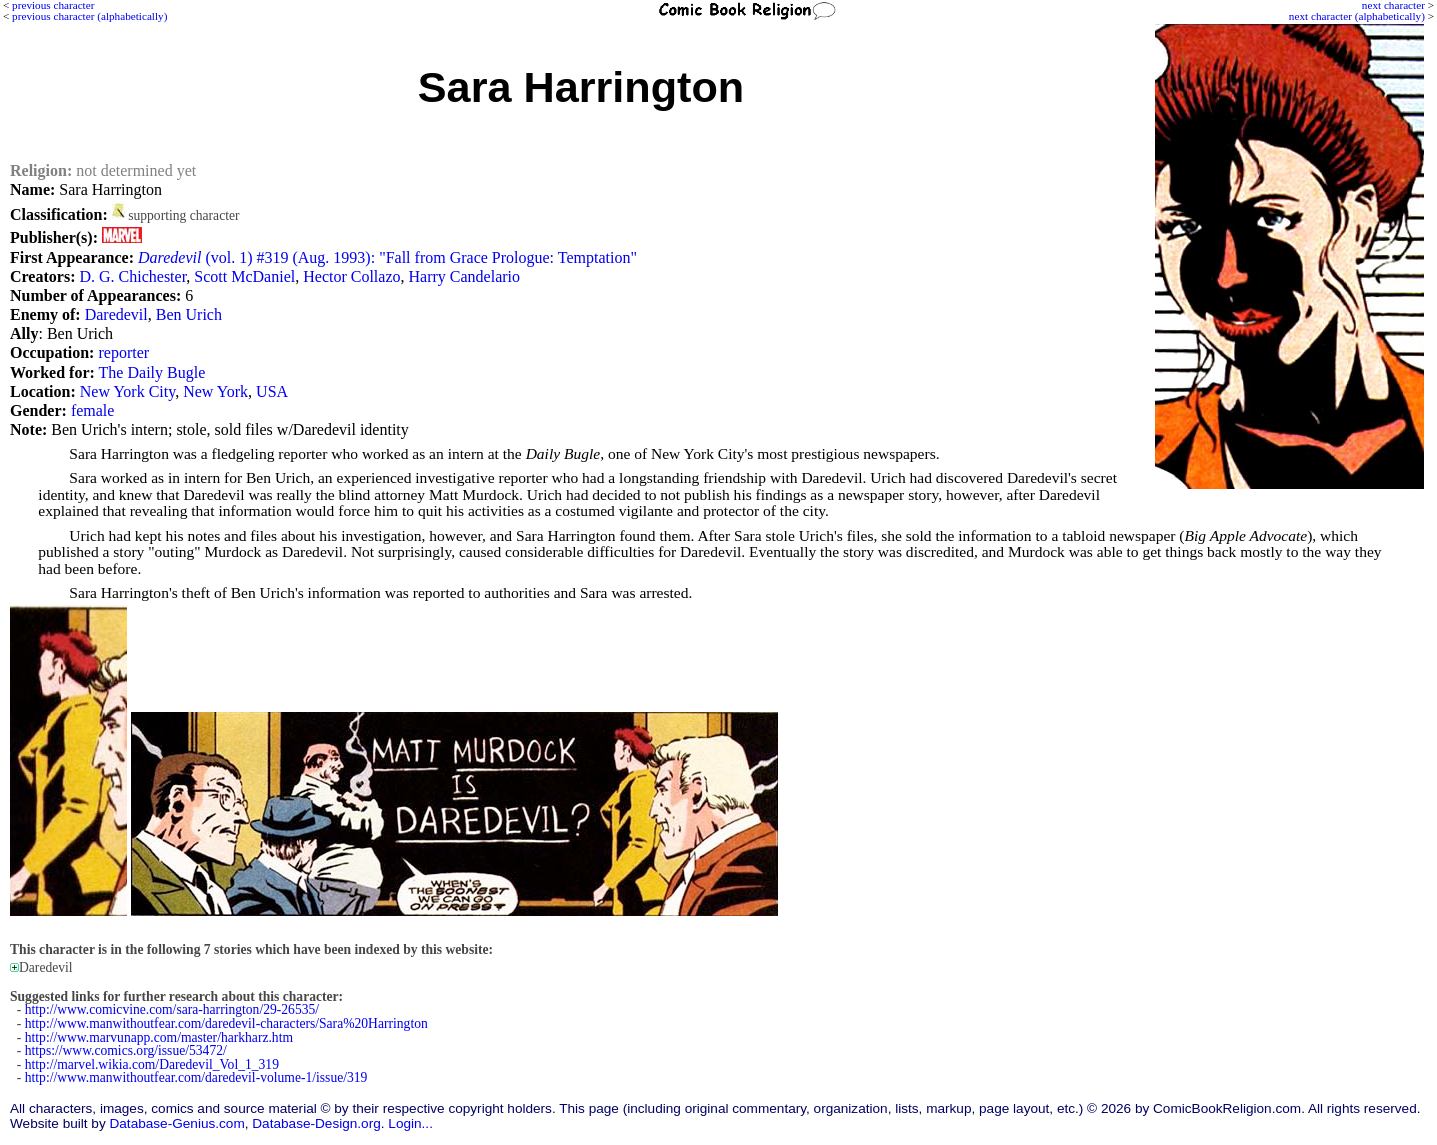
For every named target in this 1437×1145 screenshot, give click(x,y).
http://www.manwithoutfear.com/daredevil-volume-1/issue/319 (196, 1077)
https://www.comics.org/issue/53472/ (126, 1050)
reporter (123, 352)
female (93, 410)
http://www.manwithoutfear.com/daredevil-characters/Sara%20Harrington (226, 1023)
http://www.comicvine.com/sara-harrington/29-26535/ (172, 1009)
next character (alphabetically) (1357, 16)
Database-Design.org (316, 1123)
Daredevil (116, 314)
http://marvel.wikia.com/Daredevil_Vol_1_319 (152, 1064)
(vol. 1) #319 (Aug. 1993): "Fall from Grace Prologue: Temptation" (387, 257)
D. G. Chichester (132, 276)
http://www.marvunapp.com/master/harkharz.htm (159, 1037)
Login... (410, 1123)
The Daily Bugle (152, 372)
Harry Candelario (465, 276)
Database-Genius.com (176, 1123)
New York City (127, 391)
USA (272, 391)
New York (215, 391)
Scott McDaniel (244, 276)
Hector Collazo (351, 276)
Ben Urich (189, 314)
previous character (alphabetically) (89, 16)
